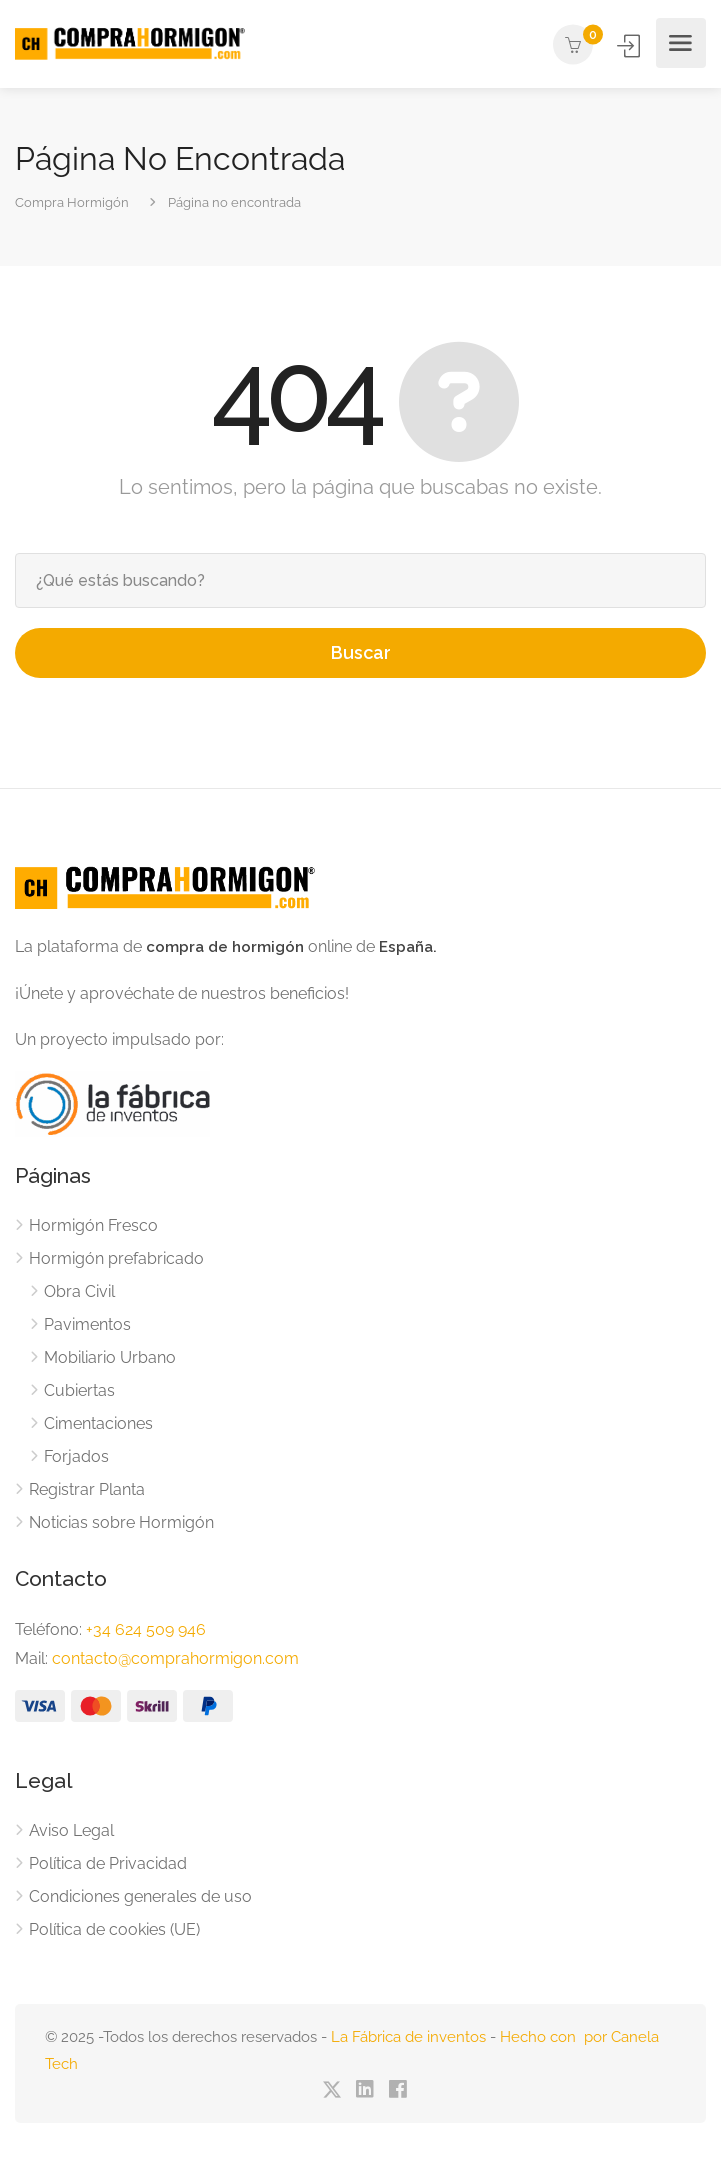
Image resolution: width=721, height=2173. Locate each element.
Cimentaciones (98, 1423)
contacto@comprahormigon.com (175, 1658)
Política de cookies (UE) (114, 1929)
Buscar (361, 652)
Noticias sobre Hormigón (121, 1522)
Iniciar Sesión (630, 45)
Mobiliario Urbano (110, 1357)
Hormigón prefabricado (116, 1258)
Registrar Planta (87, 1489)
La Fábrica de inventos (408, 2037)
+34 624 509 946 (146, 1629)
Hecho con (542, 2037)
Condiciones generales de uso (140, 1896)
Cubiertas (79, 1390)
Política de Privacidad (108, 1863)
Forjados (76, 1456)
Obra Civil (79, 1291)
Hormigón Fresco (93, 1225)
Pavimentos (87, 1324)
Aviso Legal (71, 1830)
